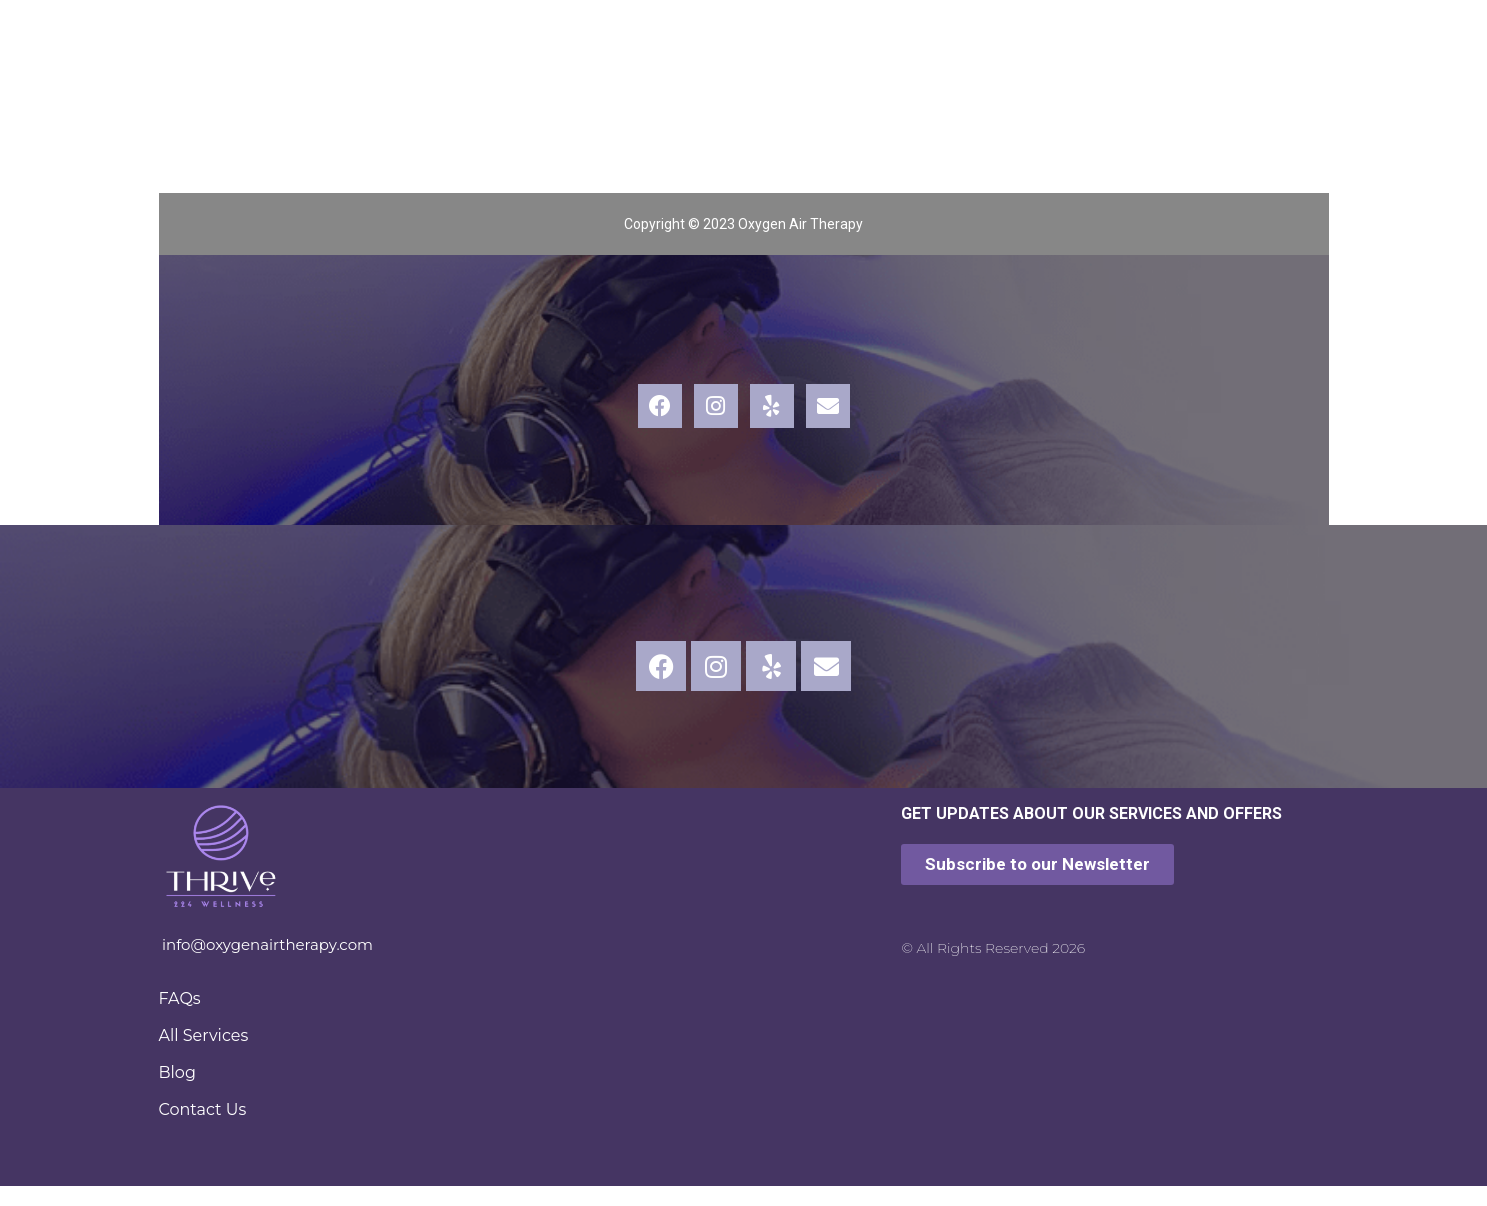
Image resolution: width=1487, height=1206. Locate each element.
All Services (204, 1035)
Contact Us (203, 1109)
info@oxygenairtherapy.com (267, 944)
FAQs (180, 998)
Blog (177, 1072)
